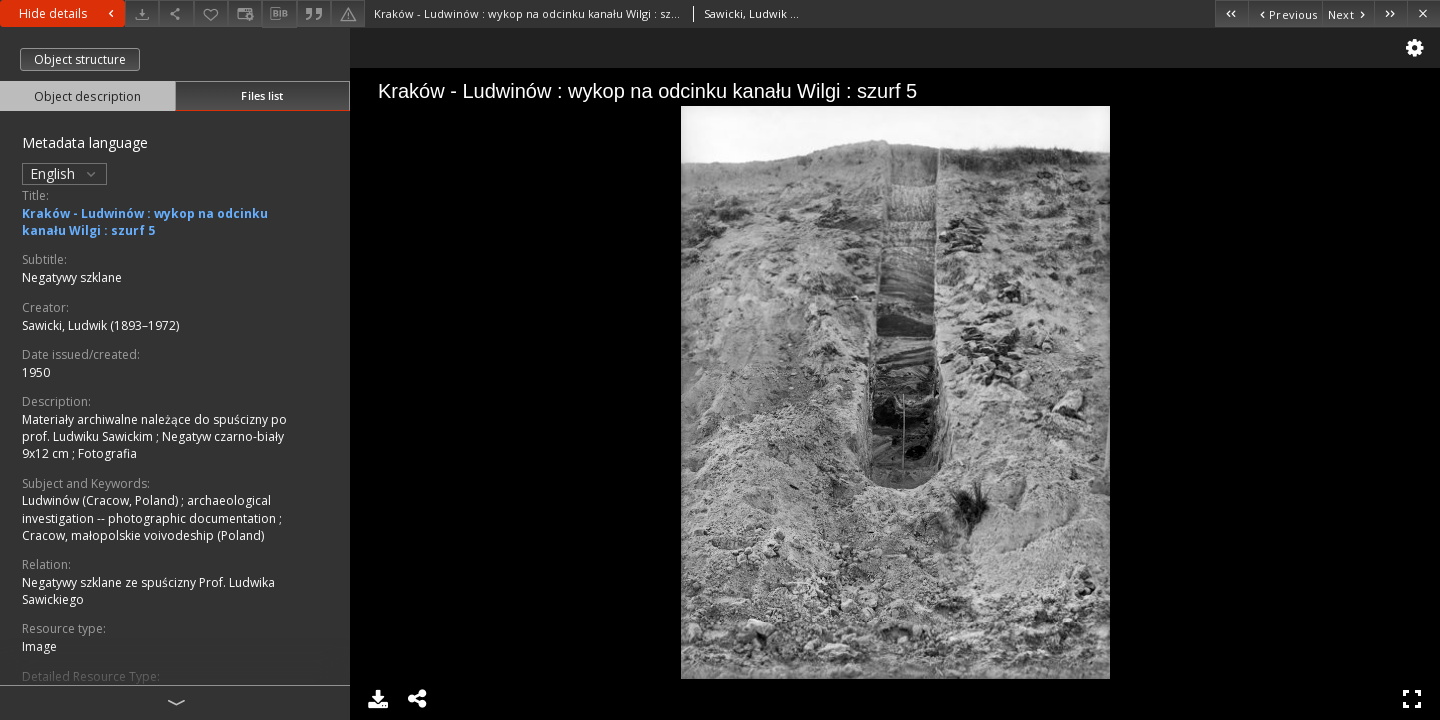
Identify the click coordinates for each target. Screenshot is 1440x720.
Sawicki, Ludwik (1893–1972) (100, 325)
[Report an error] (348, 13)
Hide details (69, 13)
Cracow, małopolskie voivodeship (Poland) (143, 535)
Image (39, 646)
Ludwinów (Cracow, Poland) (101, 500)
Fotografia (107, 453)
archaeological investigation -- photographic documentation (150, 509)
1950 (36, 372)
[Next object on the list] (1348, 13)
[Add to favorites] (211, 13)
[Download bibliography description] (279, 14)
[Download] (142, 13)
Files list (262, 95)
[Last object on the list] (1390, 13)
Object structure (80, 59)
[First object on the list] (1231, 13)
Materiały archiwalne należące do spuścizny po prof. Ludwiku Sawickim (154, 428)
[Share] (176, 13)
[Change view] (245, 13)
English (64, 173)
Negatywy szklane (72, 277)
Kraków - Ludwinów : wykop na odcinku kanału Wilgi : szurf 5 (145, 222)
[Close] (1423, 13)
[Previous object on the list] (1285, 13)
